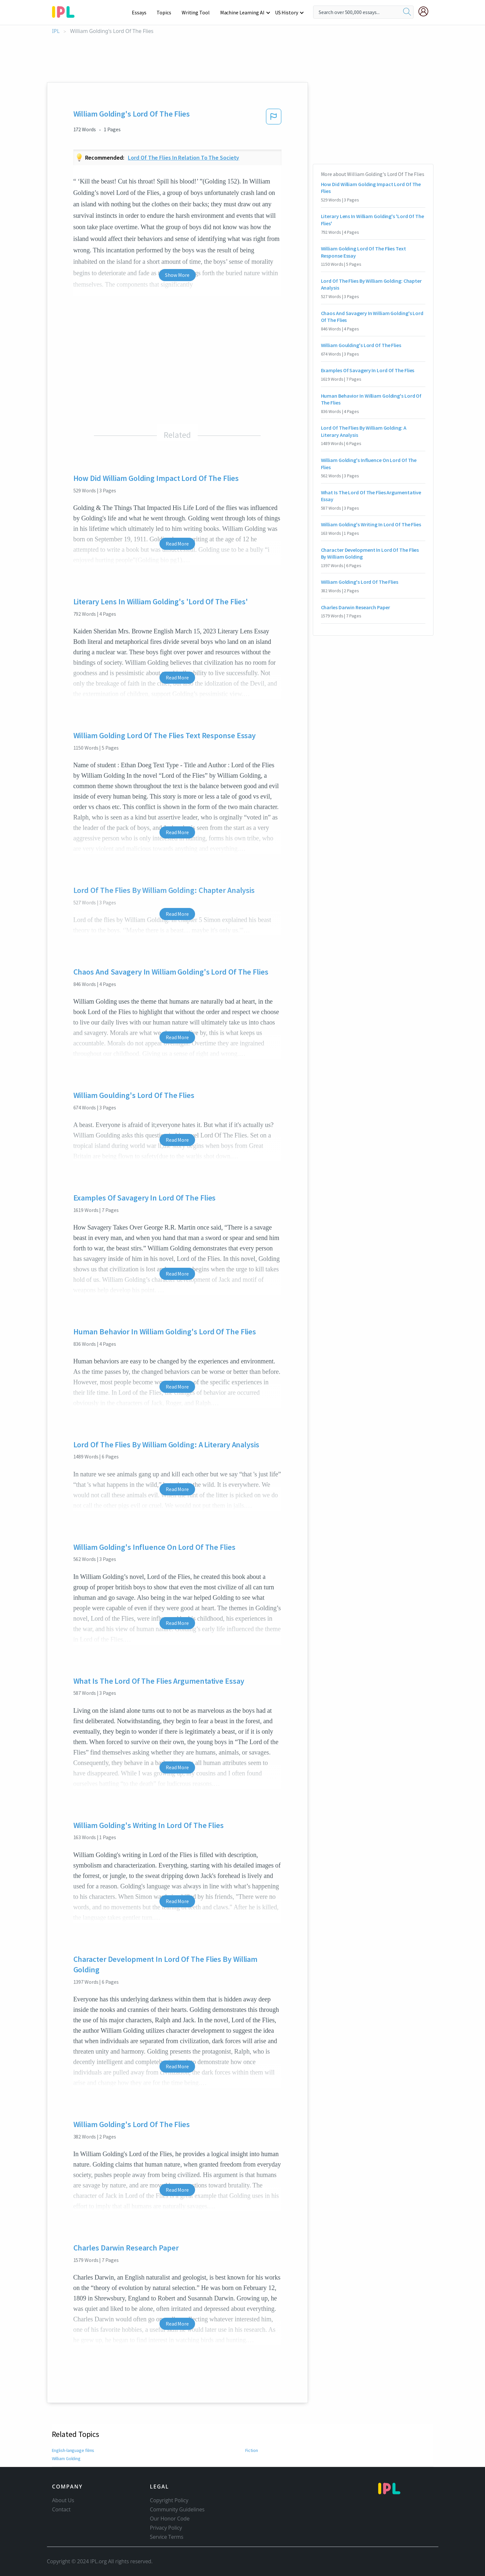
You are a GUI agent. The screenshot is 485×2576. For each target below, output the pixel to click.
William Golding (67, 2458)
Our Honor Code (170, 2518)
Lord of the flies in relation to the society (183, 157)
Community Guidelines (177, 2509)
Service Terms (167, 2536)
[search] (407, 12)
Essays (142, 12)
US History (287, 12)
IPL (56, 31)
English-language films (73, 2450)
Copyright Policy (169, 2500)
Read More (177, 543)
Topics (167, 12)
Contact (61, 2509)
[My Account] (425, 11)
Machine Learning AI (243, 12)
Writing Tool (198, 12)
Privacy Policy (166, 2527)
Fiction (251, 2450)
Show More (177, 275)
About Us (63, 2500)
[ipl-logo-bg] (66, 10)
